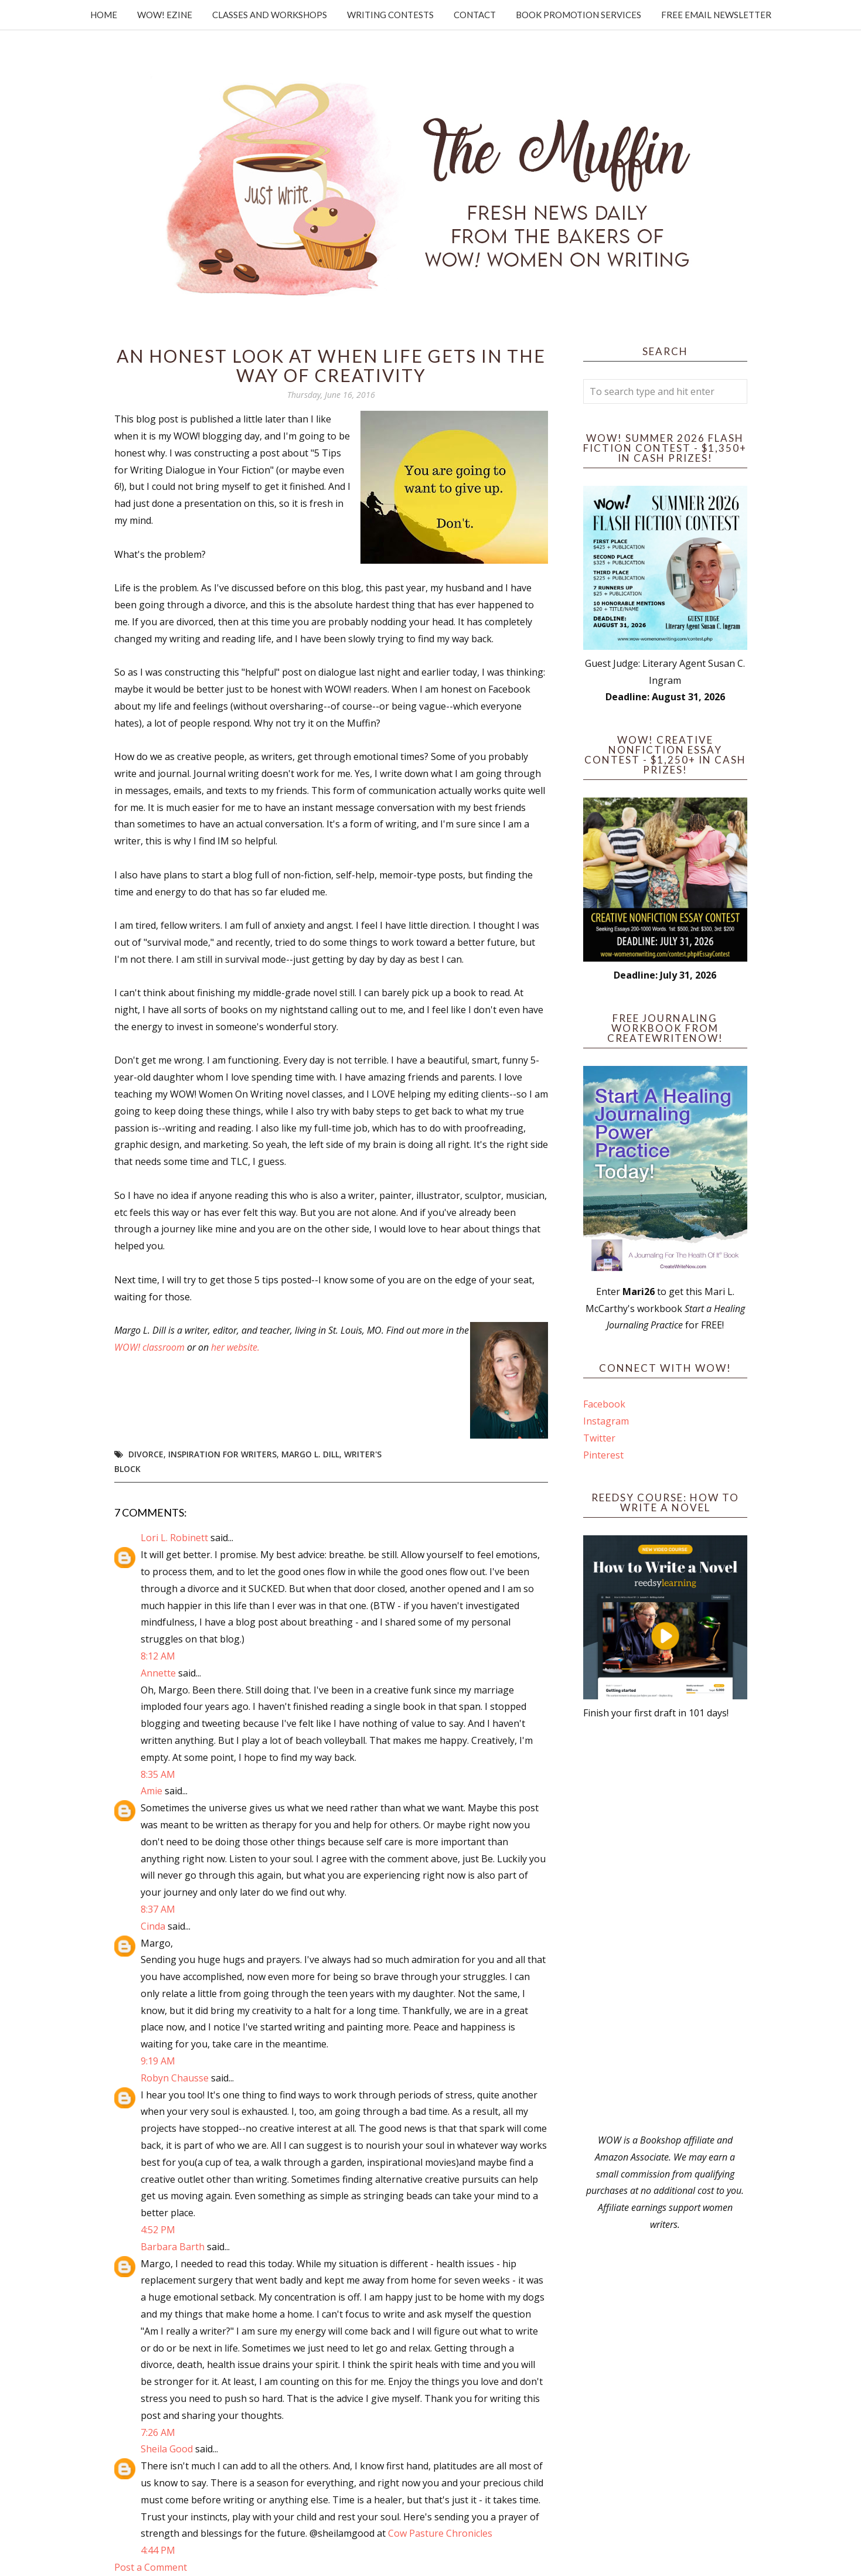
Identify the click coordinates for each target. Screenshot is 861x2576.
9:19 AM (158, 2060)
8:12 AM (158, 1656)
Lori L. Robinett (174, 1537)
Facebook (604, 1404)
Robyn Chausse (175, 2077)
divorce (146, 1454)
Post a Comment (150, 2567)
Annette (158, 1673)
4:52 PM (158, 2229)
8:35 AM (158, 1774)
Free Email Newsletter (716, 14)
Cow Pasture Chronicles (440, 2533)
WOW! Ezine (164, 14)
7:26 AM (158, 2432)
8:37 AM (158, 1909)
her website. (235, 1347)
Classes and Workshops (269, 14)
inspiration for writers (222, 1454)
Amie (151, 1790)
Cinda (153, 1926)
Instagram (606, 1421)
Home (103, 14)
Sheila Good (167, 2448)
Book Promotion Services (578, 14)
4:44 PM (158, 2550)
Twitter (599, 1438)
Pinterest (603, 1455)
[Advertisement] (665, 1927)
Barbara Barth (173, 2246)
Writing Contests (390, 14)
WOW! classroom (149, 1347)
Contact (475, 14)
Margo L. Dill (310, 1454)
